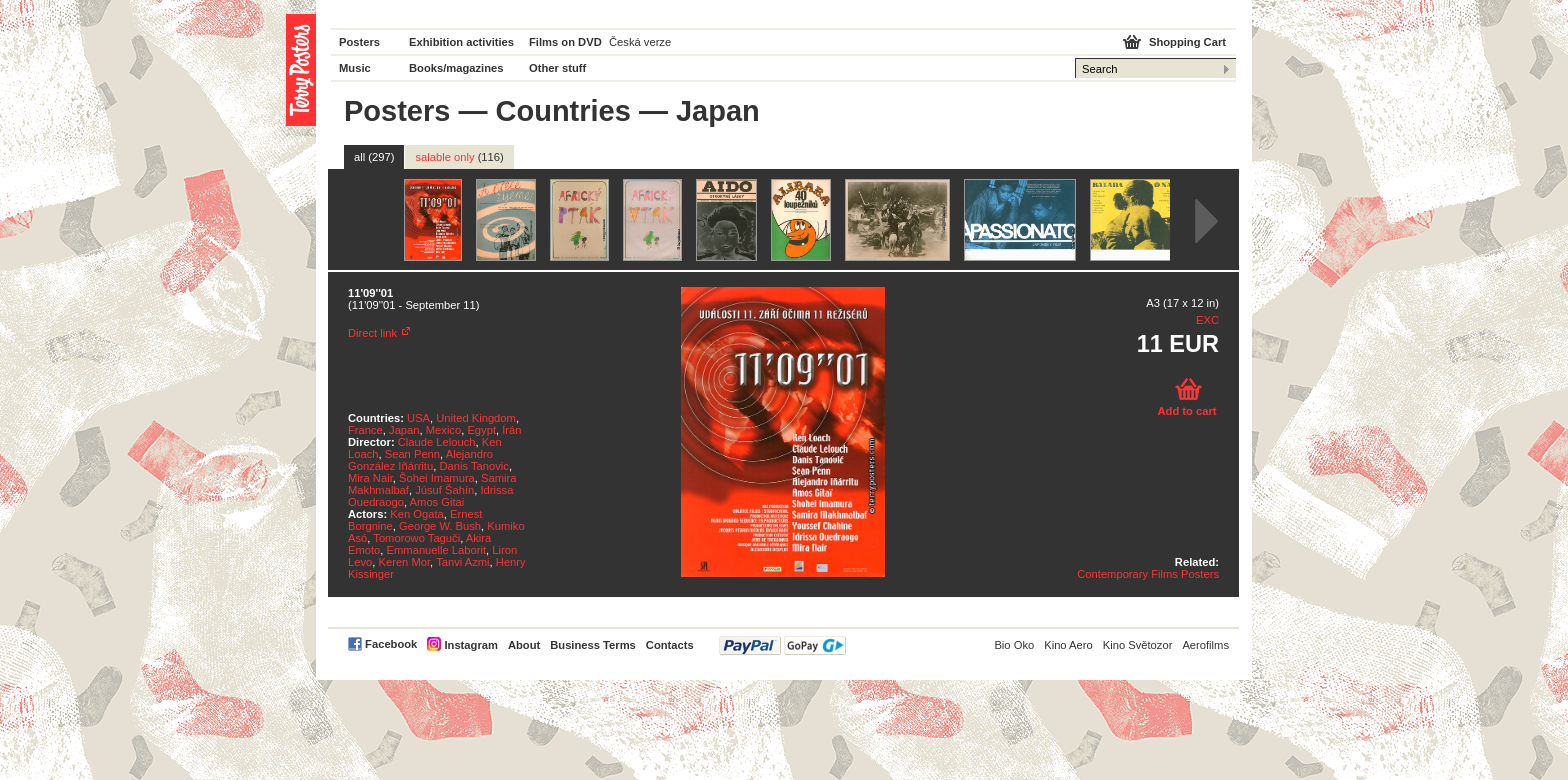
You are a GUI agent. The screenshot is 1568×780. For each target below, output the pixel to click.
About (524, 645)
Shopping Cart (1187, 42)
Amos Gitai (437, 502)
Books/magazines (456, 68)
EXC (1207, 320)
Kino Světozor (1138, 645)
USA (418, 418)
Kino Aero (1068, 645)
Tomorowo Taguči (416, 538)
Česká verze (640, 42)
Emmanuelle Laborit (437, 550)
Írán (511, 430)
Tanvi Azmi (462, 562)
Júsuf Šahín (444, 490)
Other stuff (557, 68)
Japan (404, 430)
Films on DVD (565, 42)
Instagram (470, 645)
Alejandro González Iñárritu (420, 460)
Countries (563, 111)
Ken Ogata (417, 514)
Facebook (391, 644)
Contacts (670, 645)
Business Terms (593, 645)
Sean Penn (412, 454)
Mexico (443, 430)
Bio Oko (1014, 645)
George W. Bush (440, 526)
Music (355, 68)
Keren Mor (404, 562)
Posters (359, 42)
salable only (459, 157)
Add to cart (1186, 411)
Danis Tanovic (473, 466)
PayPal (782, 645)
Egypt (481, 430)
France (365, 430)
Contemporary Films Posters (1148, 574)
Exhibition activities (461, 42)
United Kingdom (476, 418)
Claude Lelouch (437, 442)
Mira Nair (370, 478)
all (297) (374, 157)
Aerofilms (1205, 645)
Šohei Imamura (437, 478)
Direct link (372, 333)
